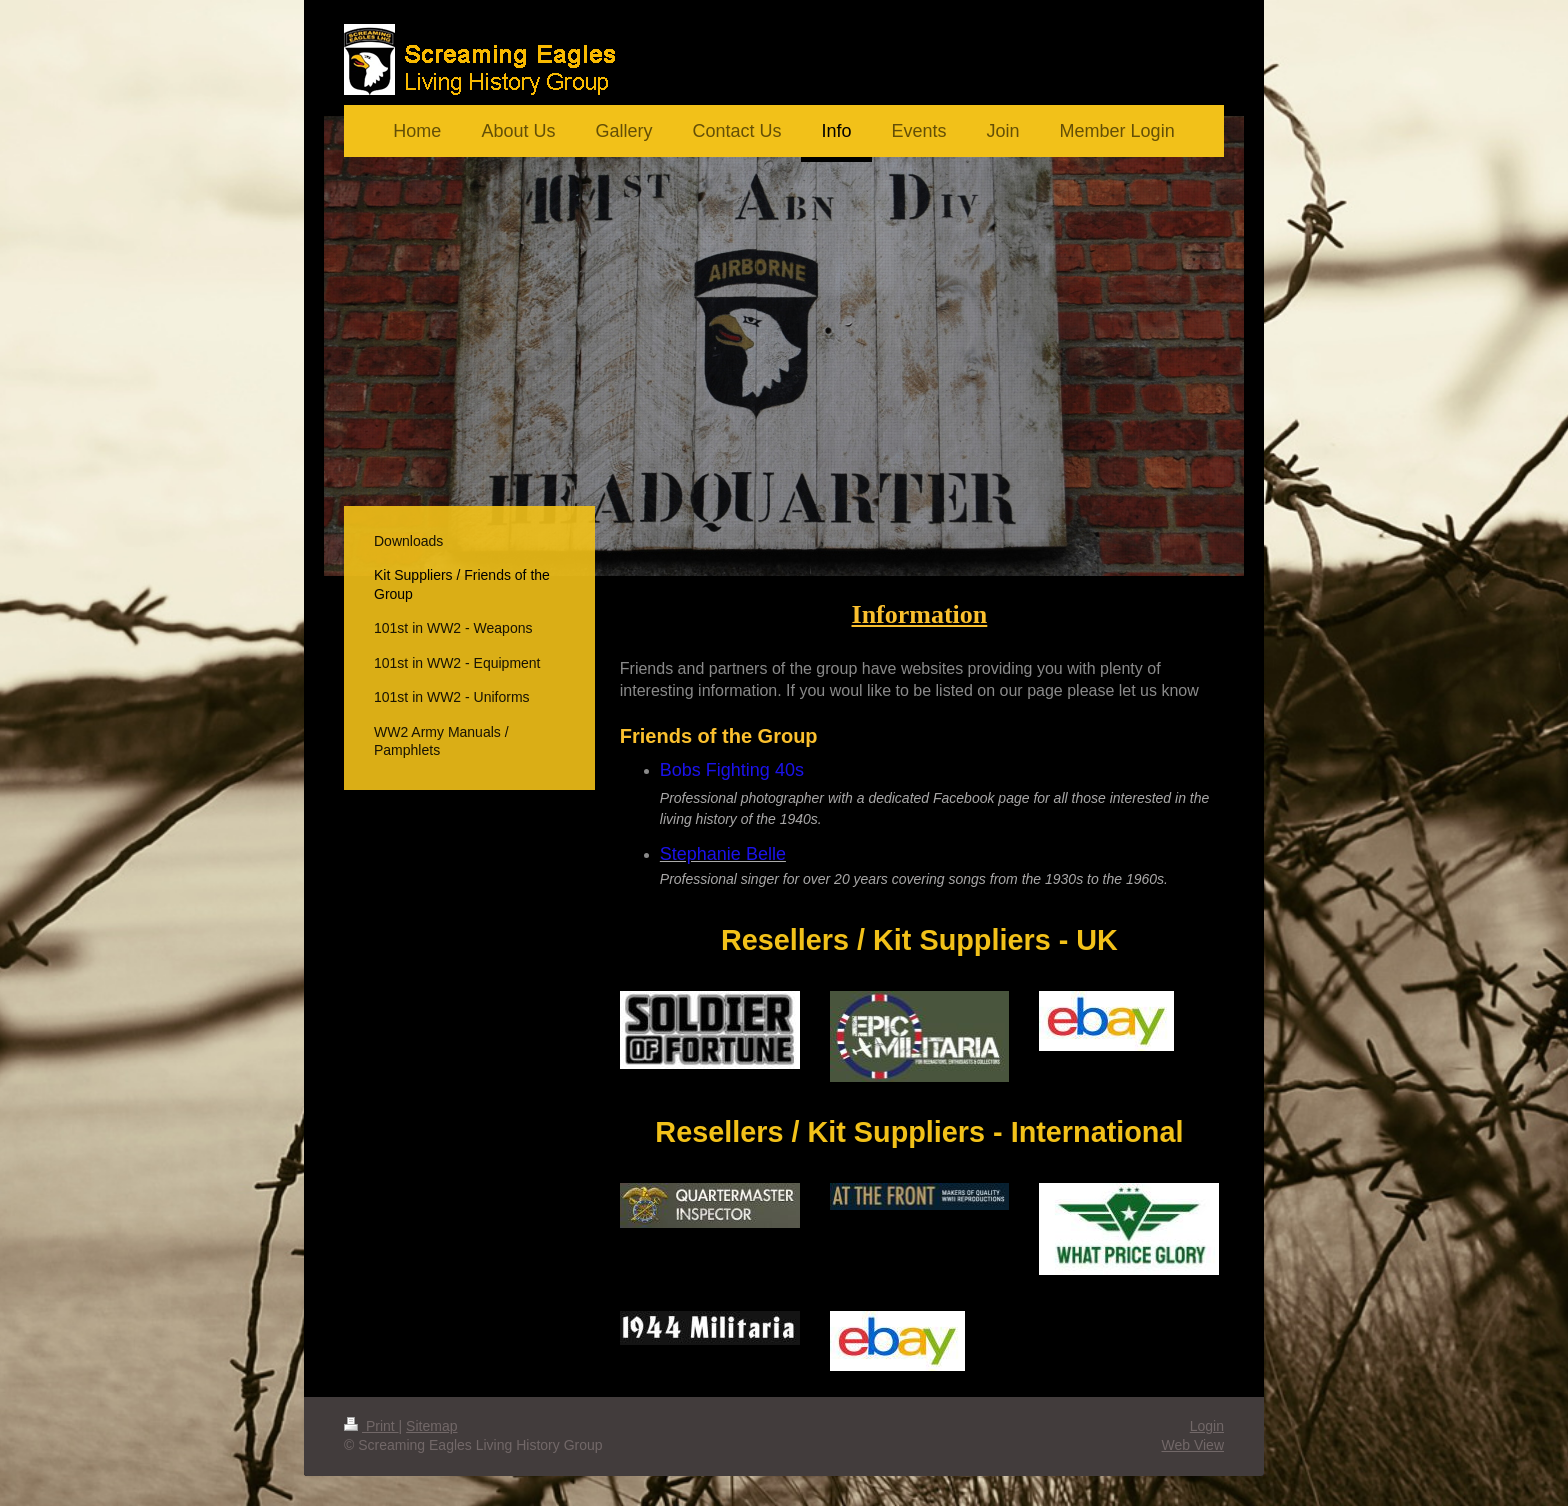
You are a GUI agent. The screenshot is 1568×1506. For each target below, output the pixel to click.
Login (1207, 1426)
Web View (1192, 1445)
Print (371, 1426)
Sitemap (431, 1426)
